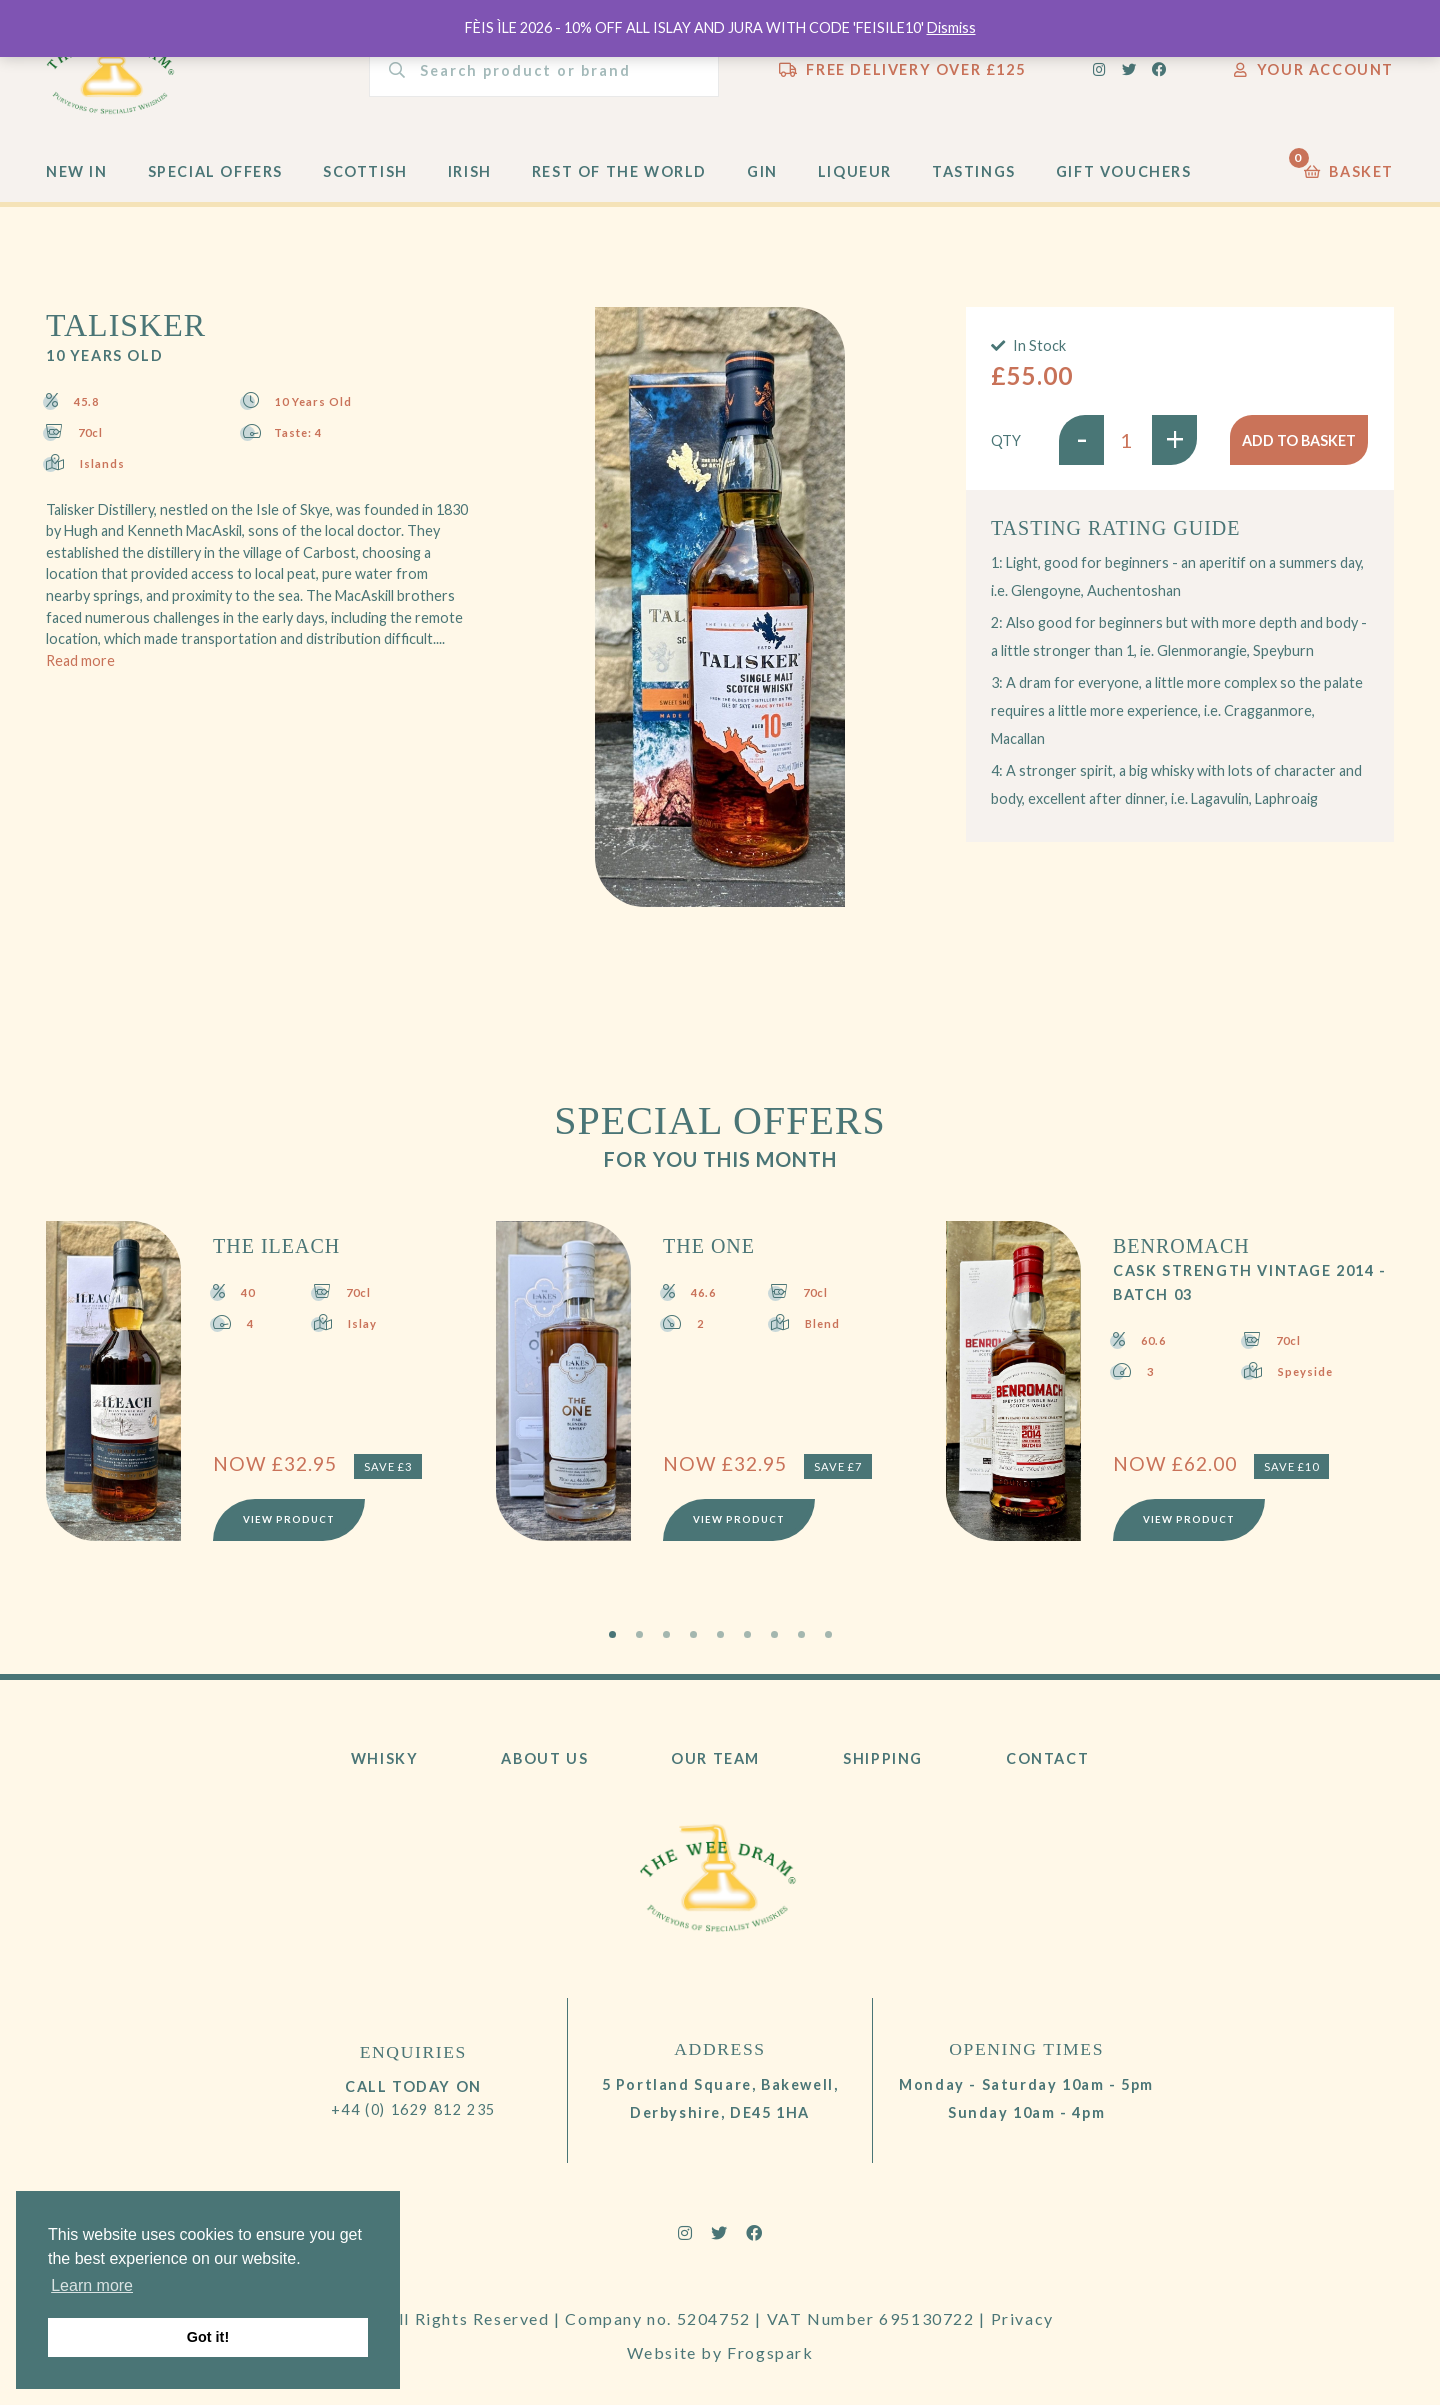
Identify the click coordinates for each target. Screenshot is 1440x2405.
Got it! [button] (208, 2337)
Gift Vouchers (1124, 171)
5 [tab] (720, 1634)
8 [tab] (801, 1634)
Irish (470, 171)
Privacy (1022, 2318)
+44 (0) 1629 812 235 (413, 2109)
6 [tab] (747, 1634)
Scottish (365, 171)
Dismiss (951, 27)
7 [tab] (774, 1634)
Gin (762, 171)
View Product (289, 1519)
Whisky (385, 1758)
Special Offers (215, 171)
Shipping (883, 1758)
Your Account (1314, 69)
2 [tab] (639, 1634)
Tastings (974, 171)
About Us (544, 1758)
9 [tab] (828, 1634)
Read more (80, 660)
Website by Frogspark (720, 2352)
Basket (1349, 166)
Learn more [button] (92, 2285)
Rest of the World (619, 171)
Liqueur (855, 171)
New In (77, 171)
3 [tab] (666, 1634)
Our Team (715, 1758)
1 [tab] (612, 1634)
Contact (1047, 1758)
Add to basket (1299, 440)
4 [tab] (693, 1634)
